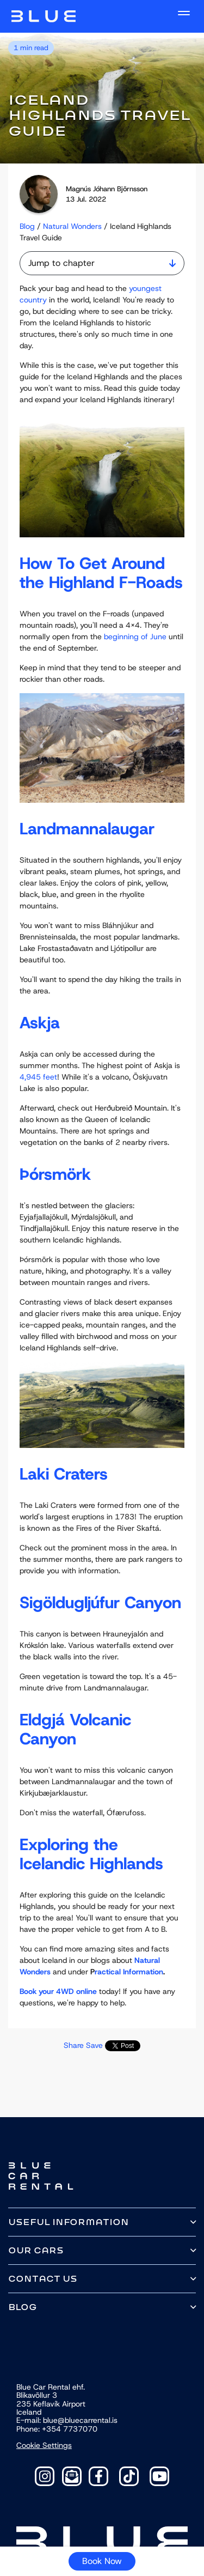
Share (74, 2045)
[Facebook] (98, 2476)
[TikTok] (129, 2476)
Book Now (102, 2561)
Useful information (68, 2222)
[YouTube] (159, 2476)
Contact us (42, 2278)
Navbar (43, 16)
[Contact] (72, 2476)
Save (94, 2045)
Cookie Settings (44, 2445)
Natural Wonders (72, 226)
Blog (27, 226)
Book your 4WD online (58, 1991)
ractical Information (129, 1972)
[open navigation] (183, 12)
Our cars (36, 2250)
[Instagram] (44, 2476)
